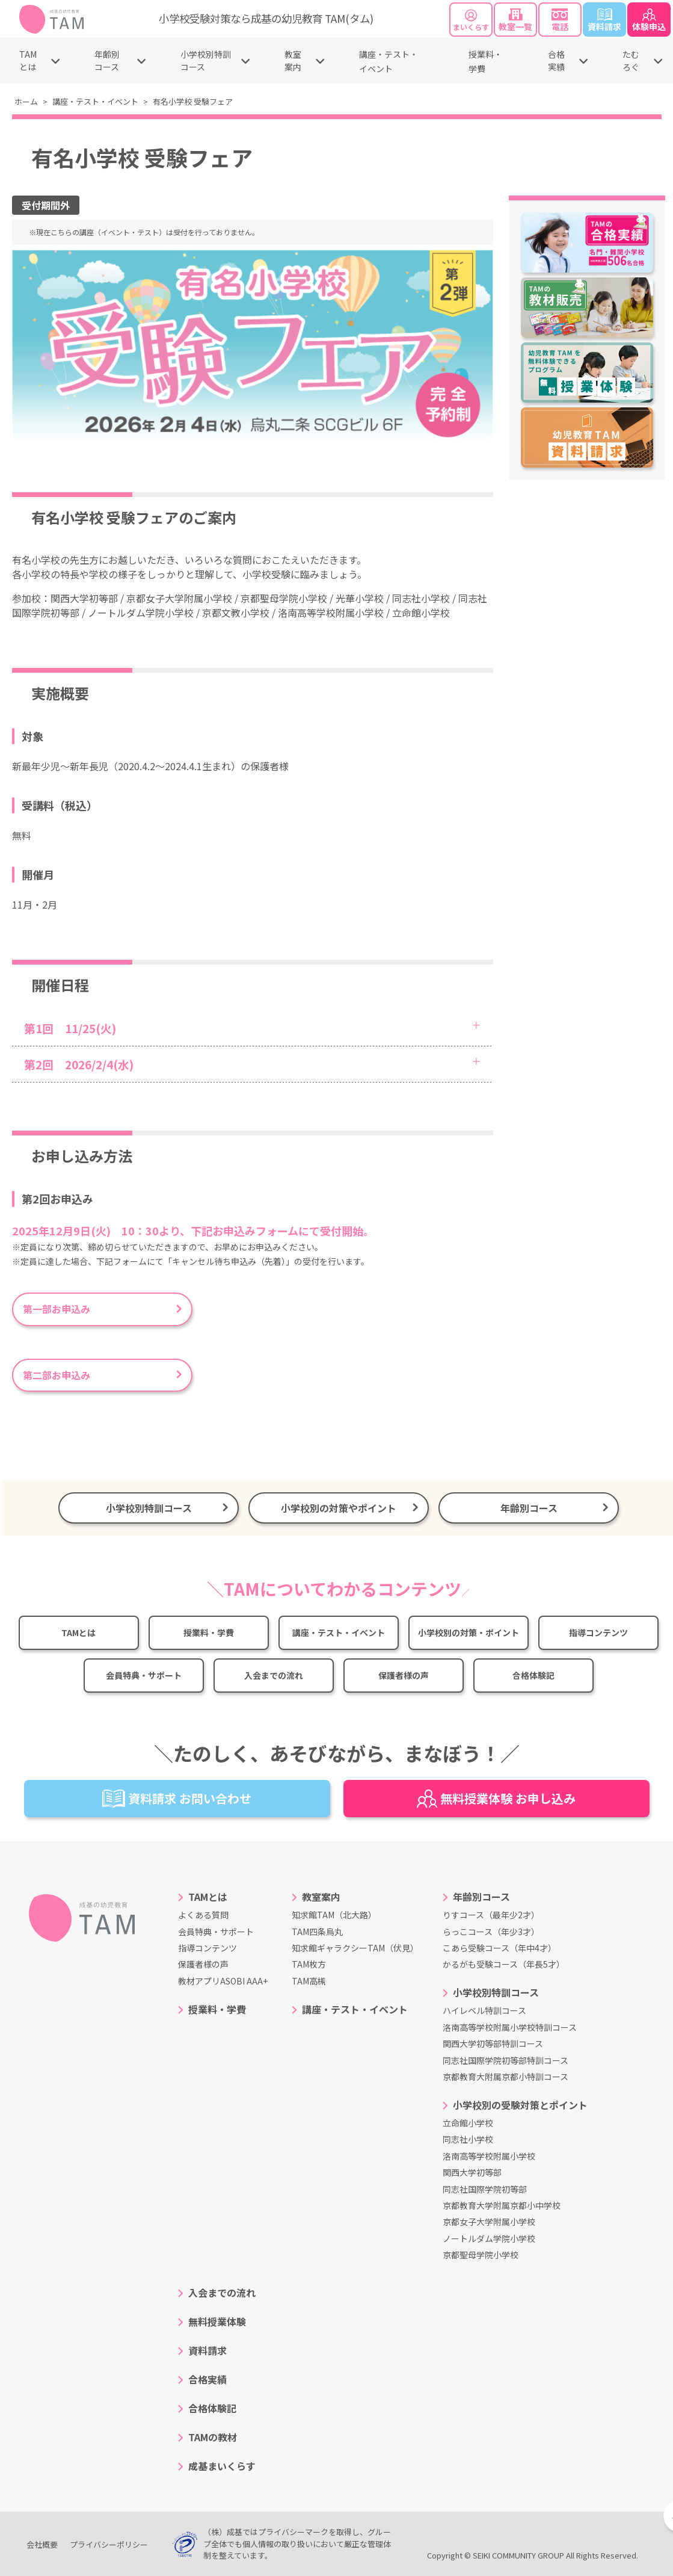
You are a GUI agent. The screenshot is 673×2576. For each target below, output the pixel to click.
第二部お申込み (56, 1375)
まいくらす (471, 20)
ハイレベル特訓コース (484, 2010)
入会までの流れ (273, 1675)
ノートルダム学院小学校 (489, 2238)
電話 (560, 20)
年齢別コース (107, 60)
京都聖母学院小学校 (480, 2255)
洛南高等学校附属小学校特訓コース (510, 2027)
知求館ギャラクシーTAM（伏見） (355, 1948)
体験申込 (649, 20)
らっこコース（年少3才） (491, 1932)
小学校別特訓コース (205, 60)
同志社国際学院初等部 (485, 2189)
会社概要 (42, 2544)
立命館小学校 (468, 2123)
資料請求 (604, 20)
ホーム (26, 101)
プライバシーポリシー (109, 2544)
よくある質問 (203, 1915)
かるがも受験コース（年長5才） (504, 1964)
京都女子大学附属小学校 (489, 2222)
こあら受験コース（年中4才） (499, 1948)
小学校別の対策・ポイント (468, 1632)
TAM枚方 (309, 1964)
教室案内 (292, 60)
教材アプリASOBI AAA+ (223, 1981)
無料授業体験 (217, 2321)
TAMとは (28, 60)
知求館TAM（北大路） (334, 1915)
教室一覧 (515, 20)
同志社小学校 (468, 2139)
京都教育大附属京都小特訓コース (505, 2077)
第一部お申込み (61, 1309)
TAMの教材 (212, 2437)
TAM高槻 (309, 1981)
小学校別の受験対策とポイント (520, 2105)
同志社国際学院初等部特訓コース (505, 2060)
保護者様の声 (403, 1675)
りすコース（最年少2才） (491, 1915)
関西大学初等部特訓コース (493, 2043)
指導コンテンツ (598, 1632)
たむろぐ (630, 60)
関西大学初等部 (472, 2172)
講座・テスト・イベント (95, 101)
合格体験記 (533, 1675)
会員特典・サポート (144, 1675)
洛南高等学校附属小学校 (489, 2156)
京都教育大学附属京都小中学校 (502, 2205)
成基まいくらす (222, 2466)
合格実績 (556, 60)
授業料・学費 (208, 1632)
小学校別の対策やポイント (338, 1508)
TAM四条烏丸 (317, 1932)
